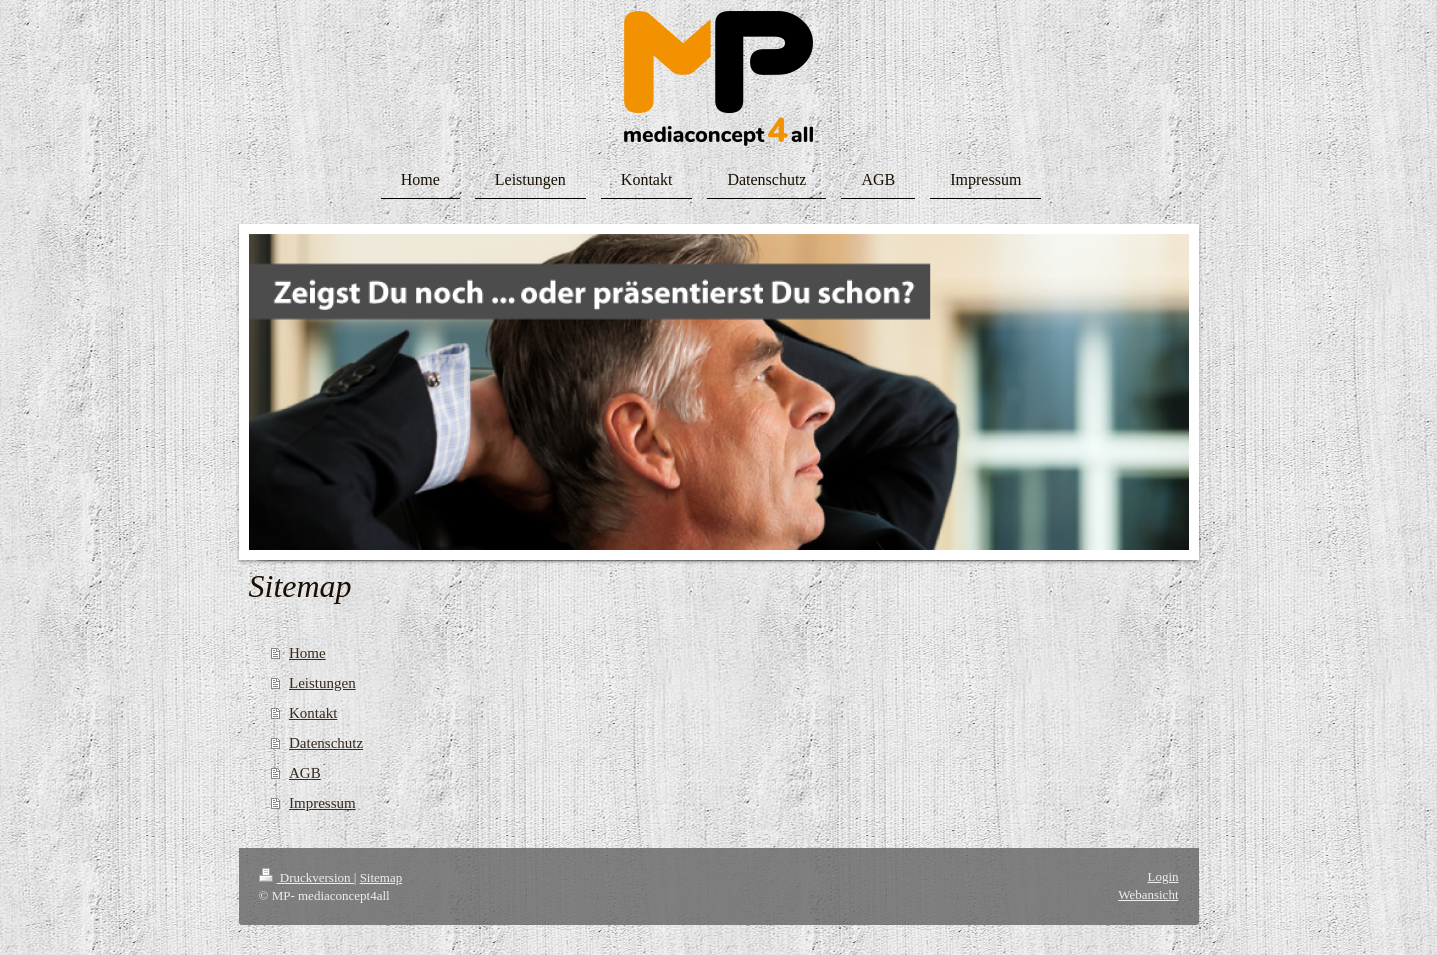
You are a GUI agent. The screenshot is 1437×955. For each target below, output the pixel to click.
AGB (305, 773)
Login (1162, 876)
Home (307, 653)
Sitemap (381, 877)
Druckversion (306, 877)
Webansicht (1148, 894)
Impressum (322, 803)
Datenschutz (326, 743)
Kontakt (313, 713)
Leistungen (322, 683)
